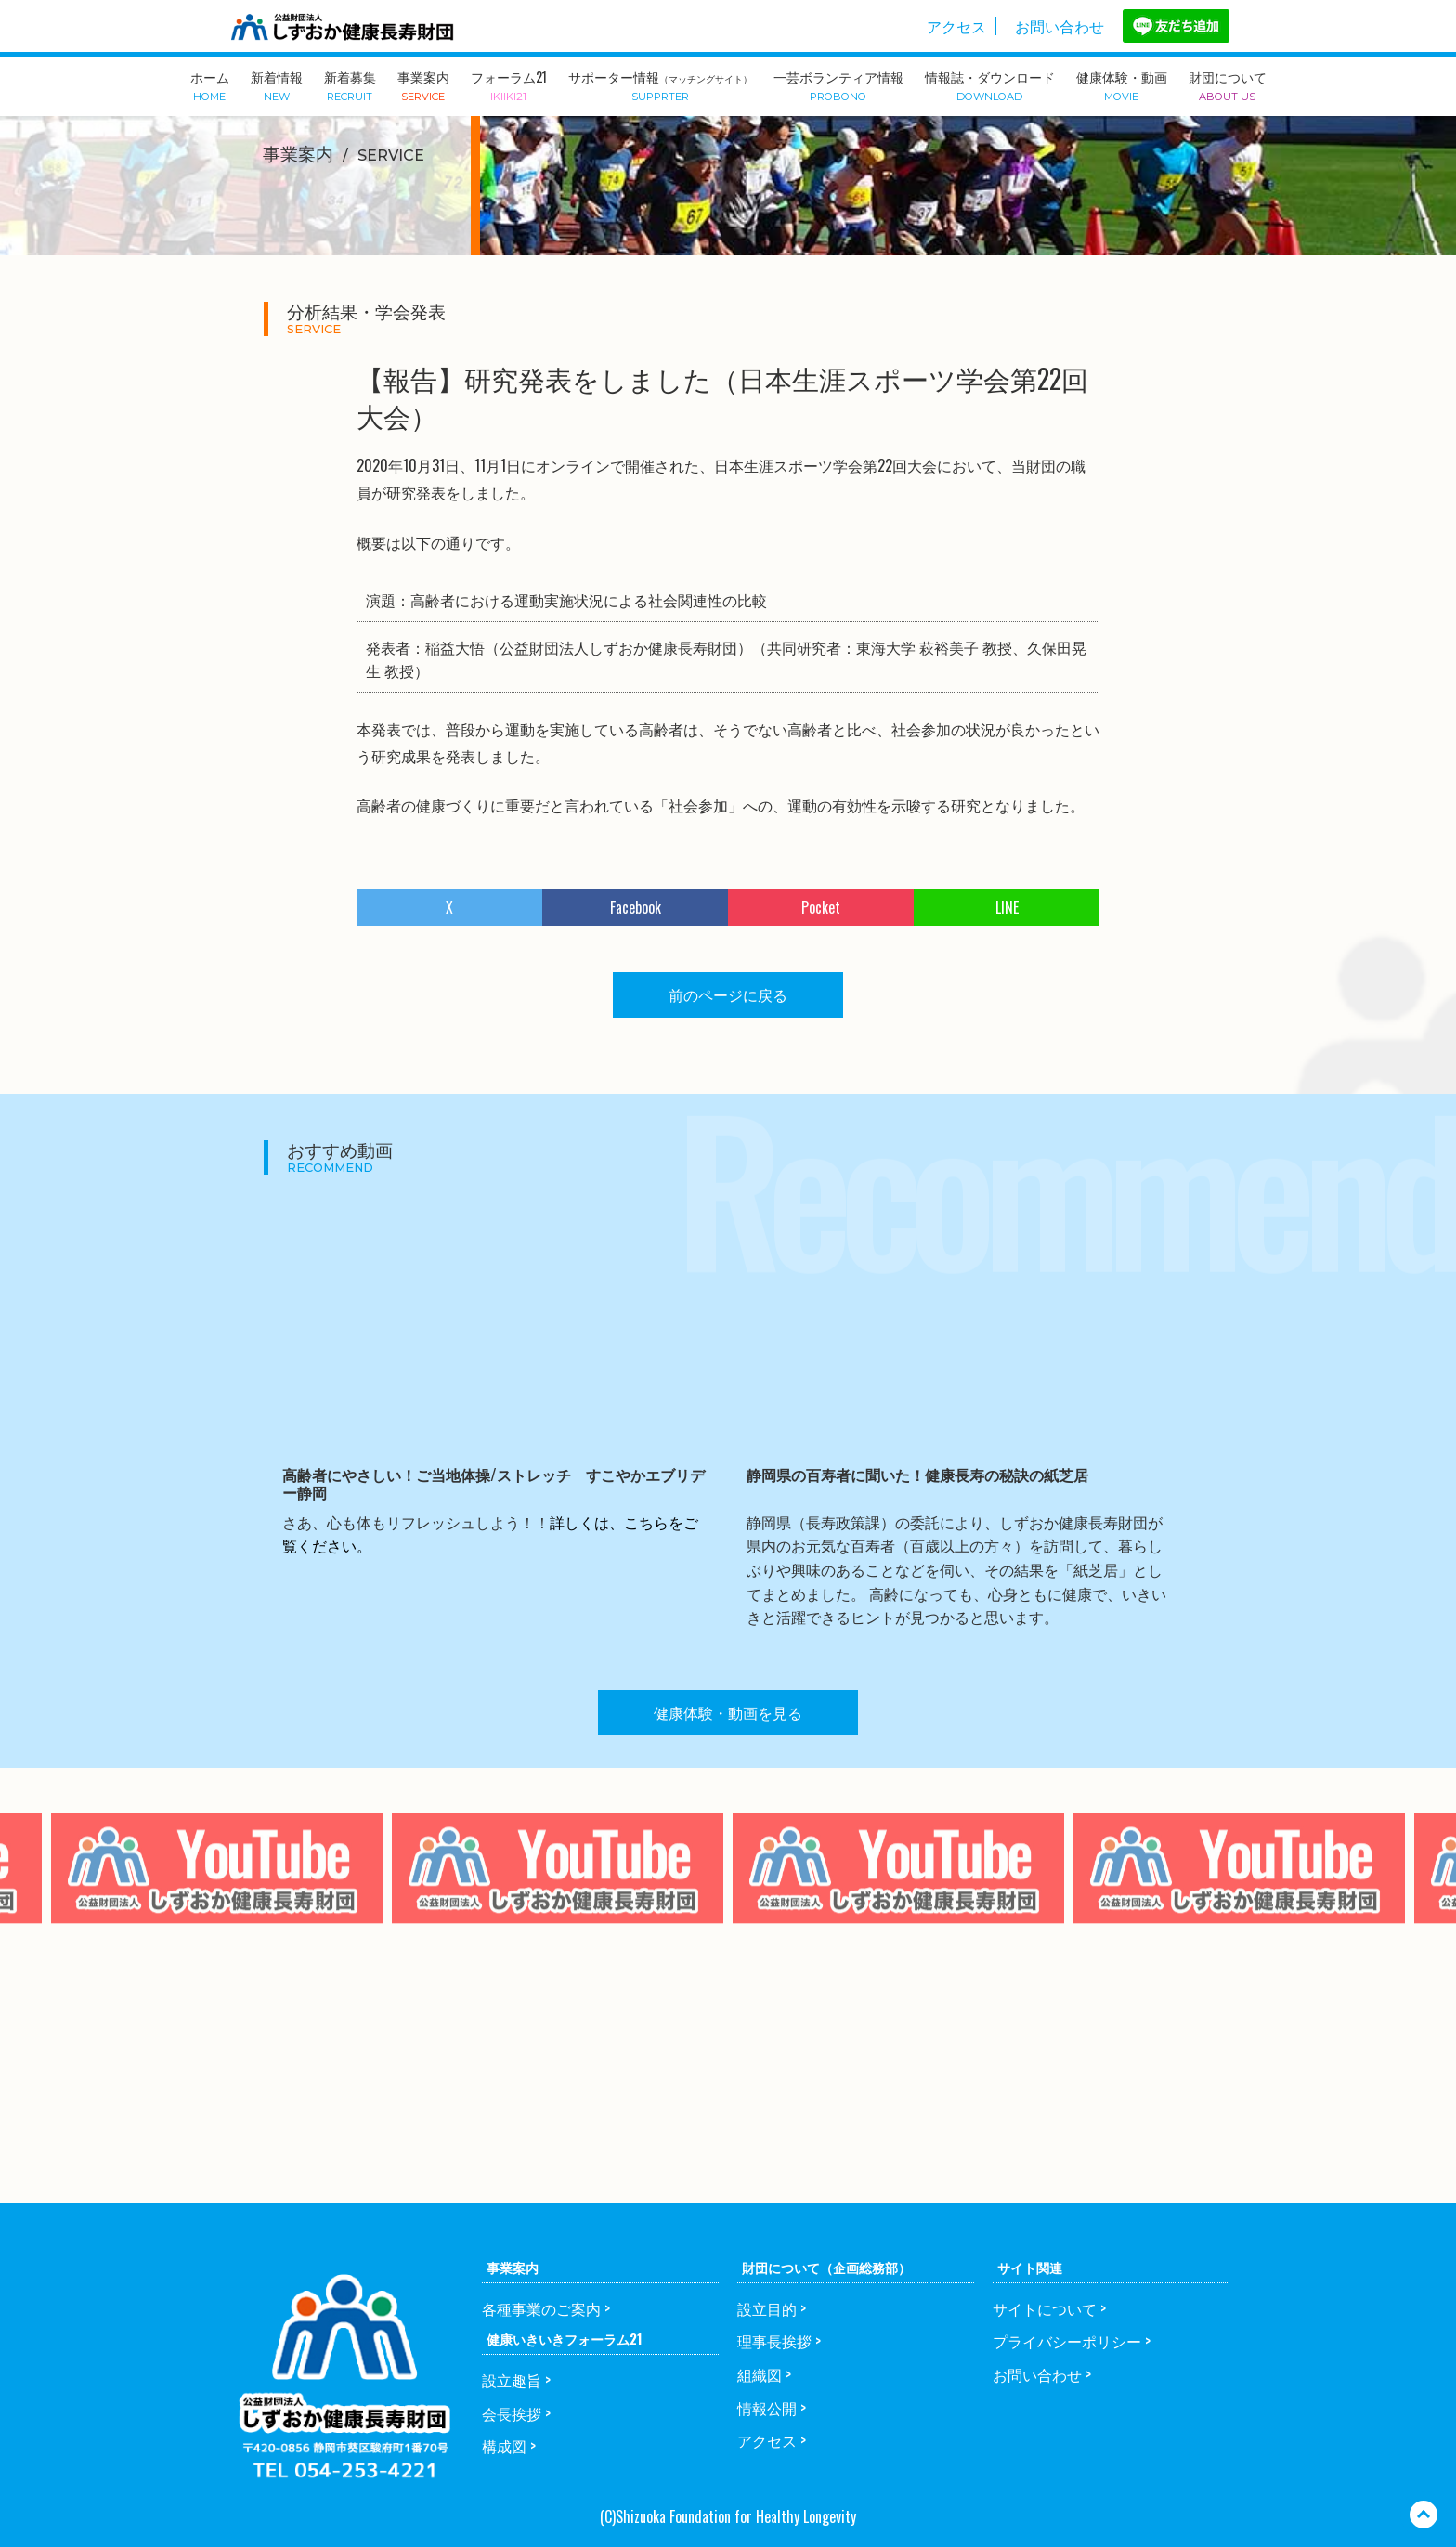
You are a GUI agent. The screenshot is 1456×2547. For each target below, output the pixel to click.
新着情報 (277, 84)
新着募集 (350, 84)
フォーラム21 (509, 84)
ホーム (209, 84)
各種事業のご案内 (541, 2308)
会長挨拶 (511, 2413)
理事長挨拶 (774, 2341)
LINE (1007, 907)
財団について (1228, 84)
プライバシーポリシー (1067, 2341)
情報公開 (767, 2408)
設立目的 (767, 2308)
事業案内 (423, 84)
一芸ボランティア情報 (839, 84)
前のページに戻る (728, 994)
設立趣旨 (511, 2380)
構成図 (504, 2446)
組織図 (759, 2374)
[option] (557, 1906)
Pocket (820, 907)
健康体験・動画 (1121, 84)
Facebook (635, 907)
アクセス (956, 26)
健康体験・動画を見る (728, 1712)
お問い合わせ (1059, 26)
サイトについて (1045, 2308)
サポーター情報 (660, 85)
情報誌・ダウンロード (990, 84)
